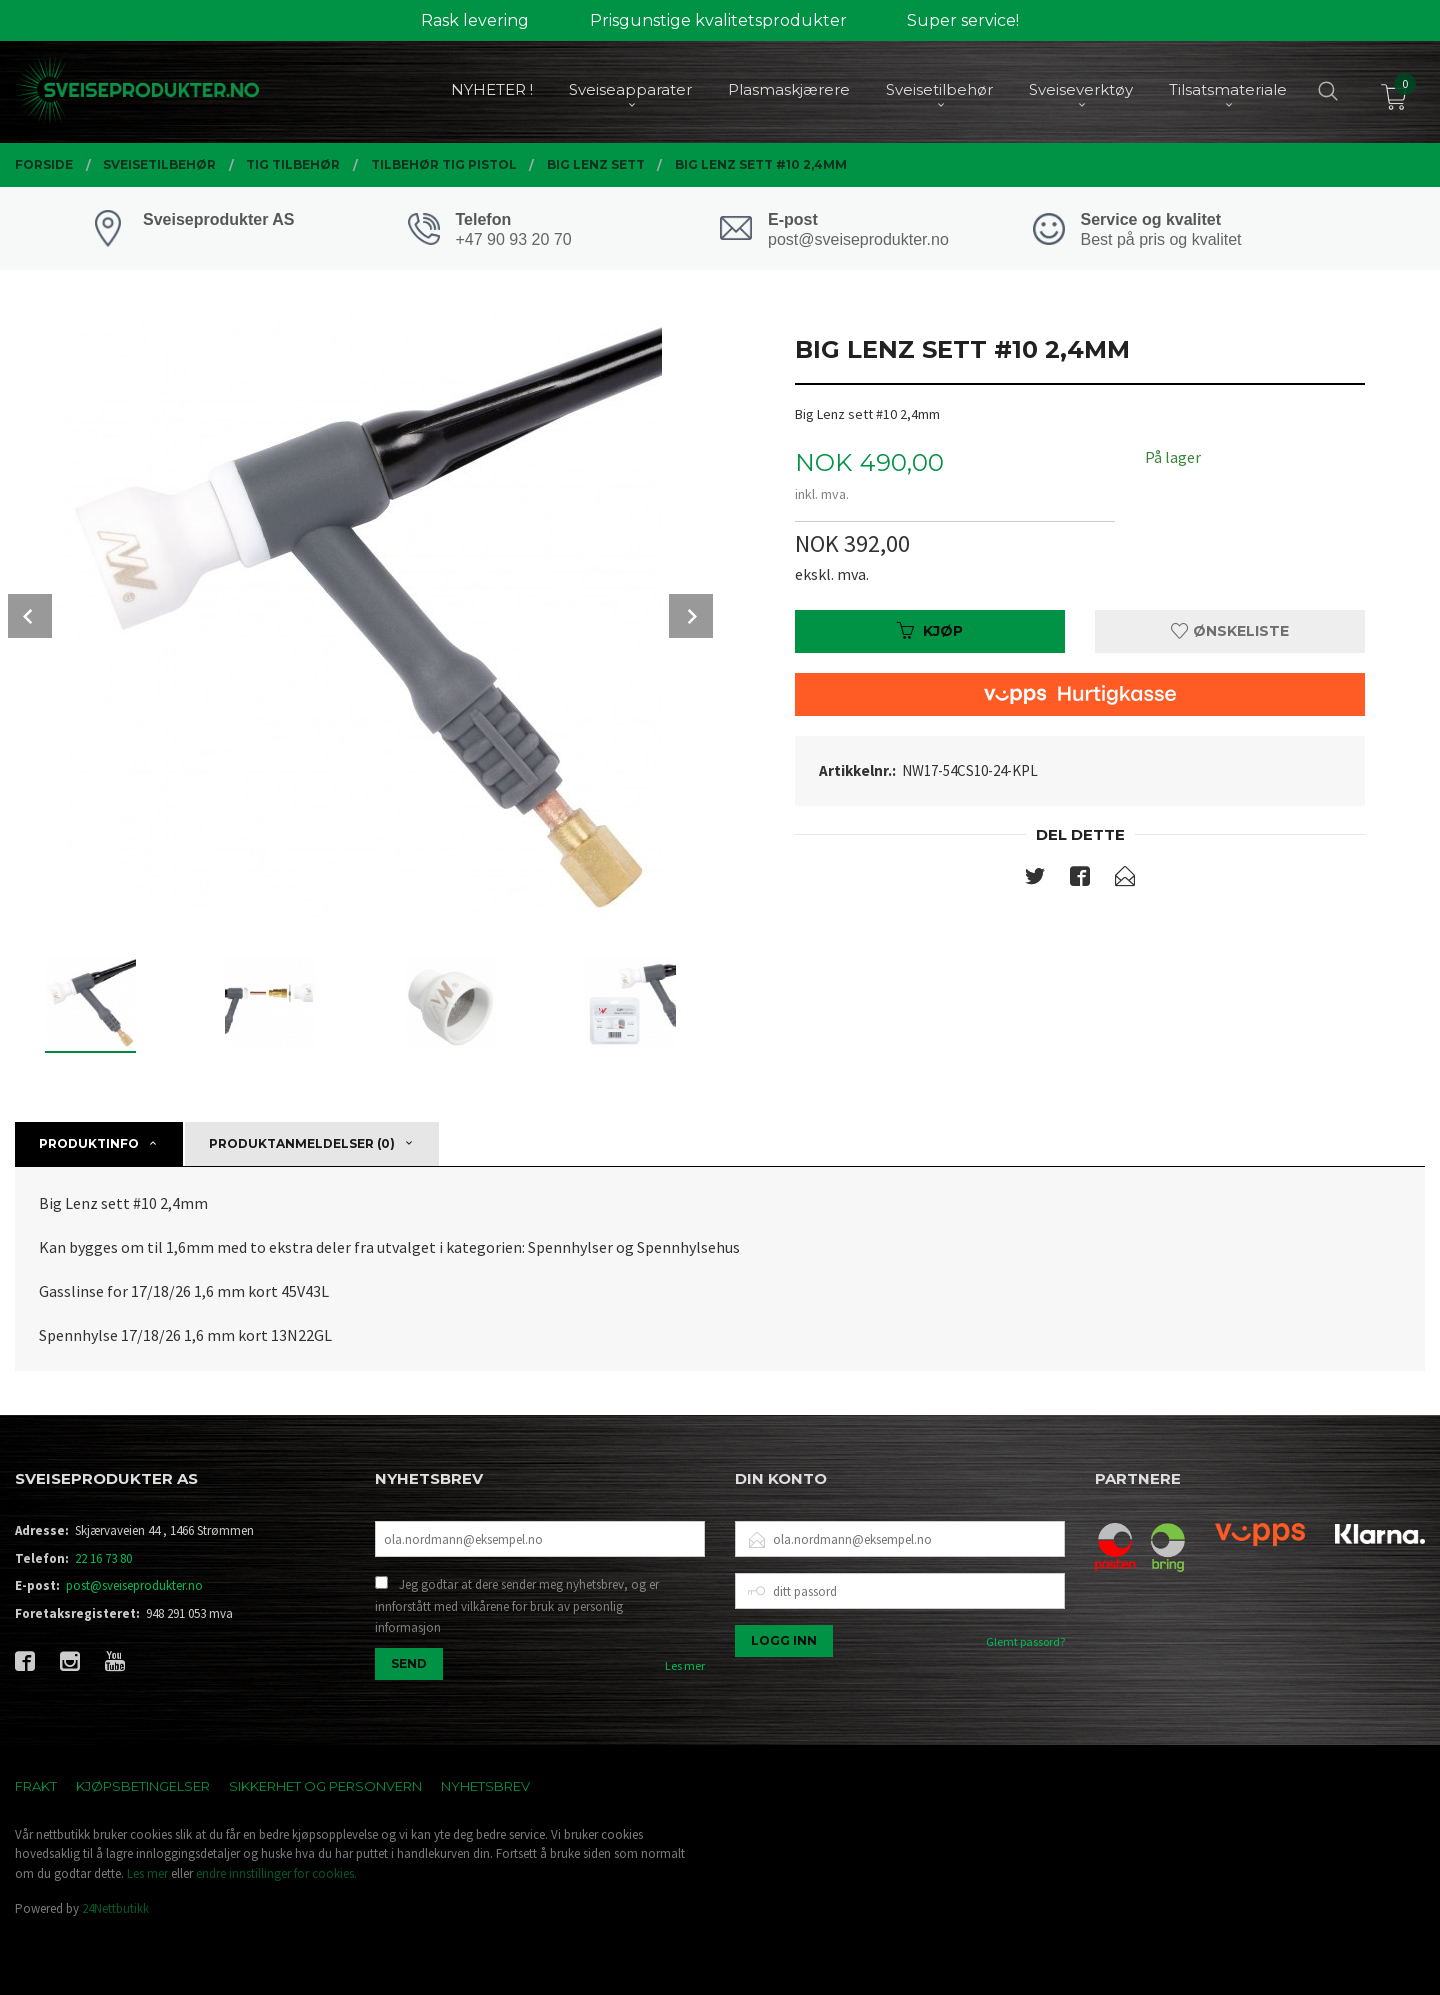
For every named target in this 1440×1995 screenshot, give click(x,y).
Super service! (963, 20)
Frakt (36, 1786)
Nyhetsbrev (485, 1786)
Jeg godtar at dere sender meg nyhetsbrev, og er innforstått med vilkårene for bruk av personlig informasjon (517, 1606)
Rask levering (475, 20)
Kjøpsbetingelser (143, 1786)
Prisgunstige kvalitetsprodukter (718, 20)
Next (691, 616)
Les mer (685, 1665)
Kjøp (930, 631)
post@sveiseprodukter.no (134, 1585)
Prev (30, 616)
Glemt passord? (1025, 1641)
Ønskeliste (1230, 631)
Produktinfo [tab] (89, 1143)
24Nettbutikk (115, 1908)
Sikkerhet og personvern (325, 1786)
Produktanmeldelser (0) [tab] (302, 1143)
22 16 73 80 (103, 1558)
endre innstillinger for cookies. (276, 1873)
